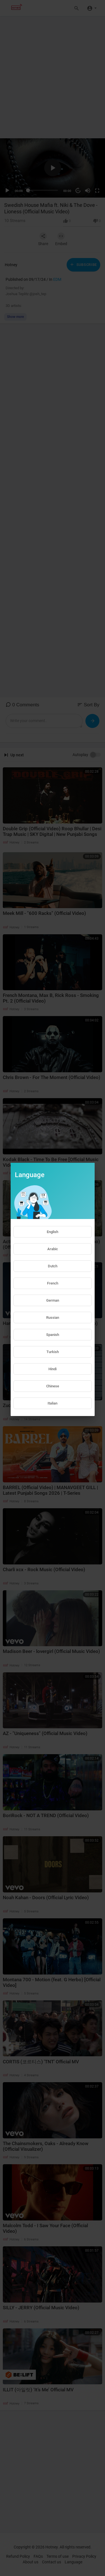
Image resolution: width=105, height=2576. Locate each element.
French (52, 1283)
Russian (52, 1317)
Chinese (52, 1386)
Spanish (52, 1335)
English (52, 1232)
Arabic (52, 1249)
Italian (52, 1403)
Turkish (52, 1352)
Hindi (52, 1369)
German (52, 1300)
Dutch (52, 1266)
